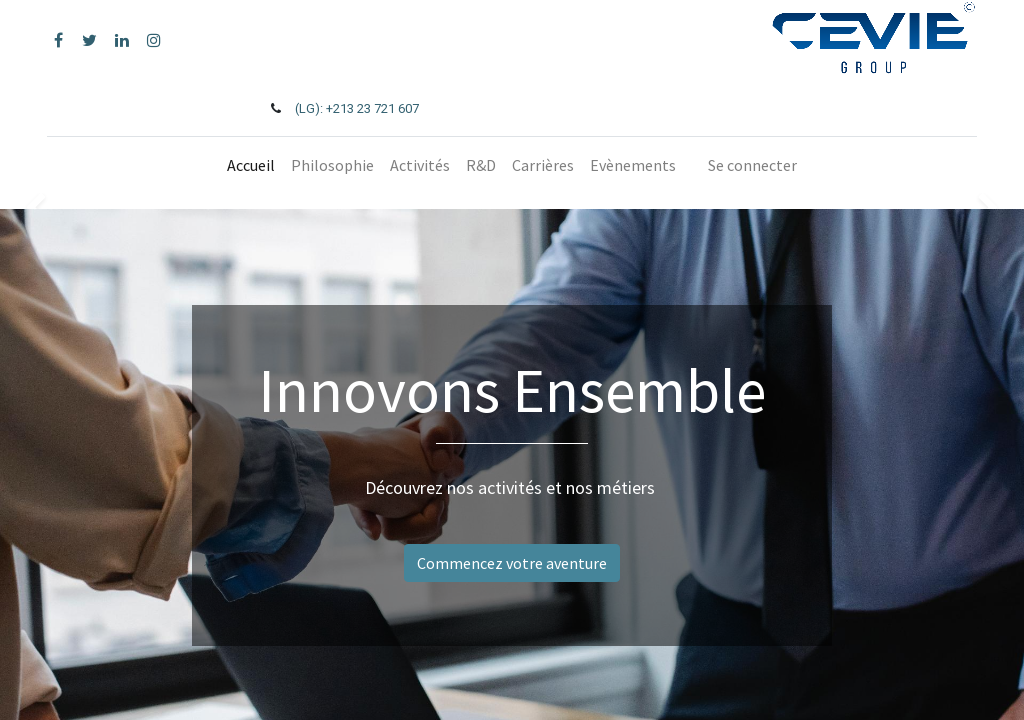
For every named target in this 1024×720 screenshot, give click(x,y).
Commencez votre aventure (512, 563)
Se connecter (752, 165)
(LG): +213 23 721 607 (357, 108)
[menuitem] (251, 165)
